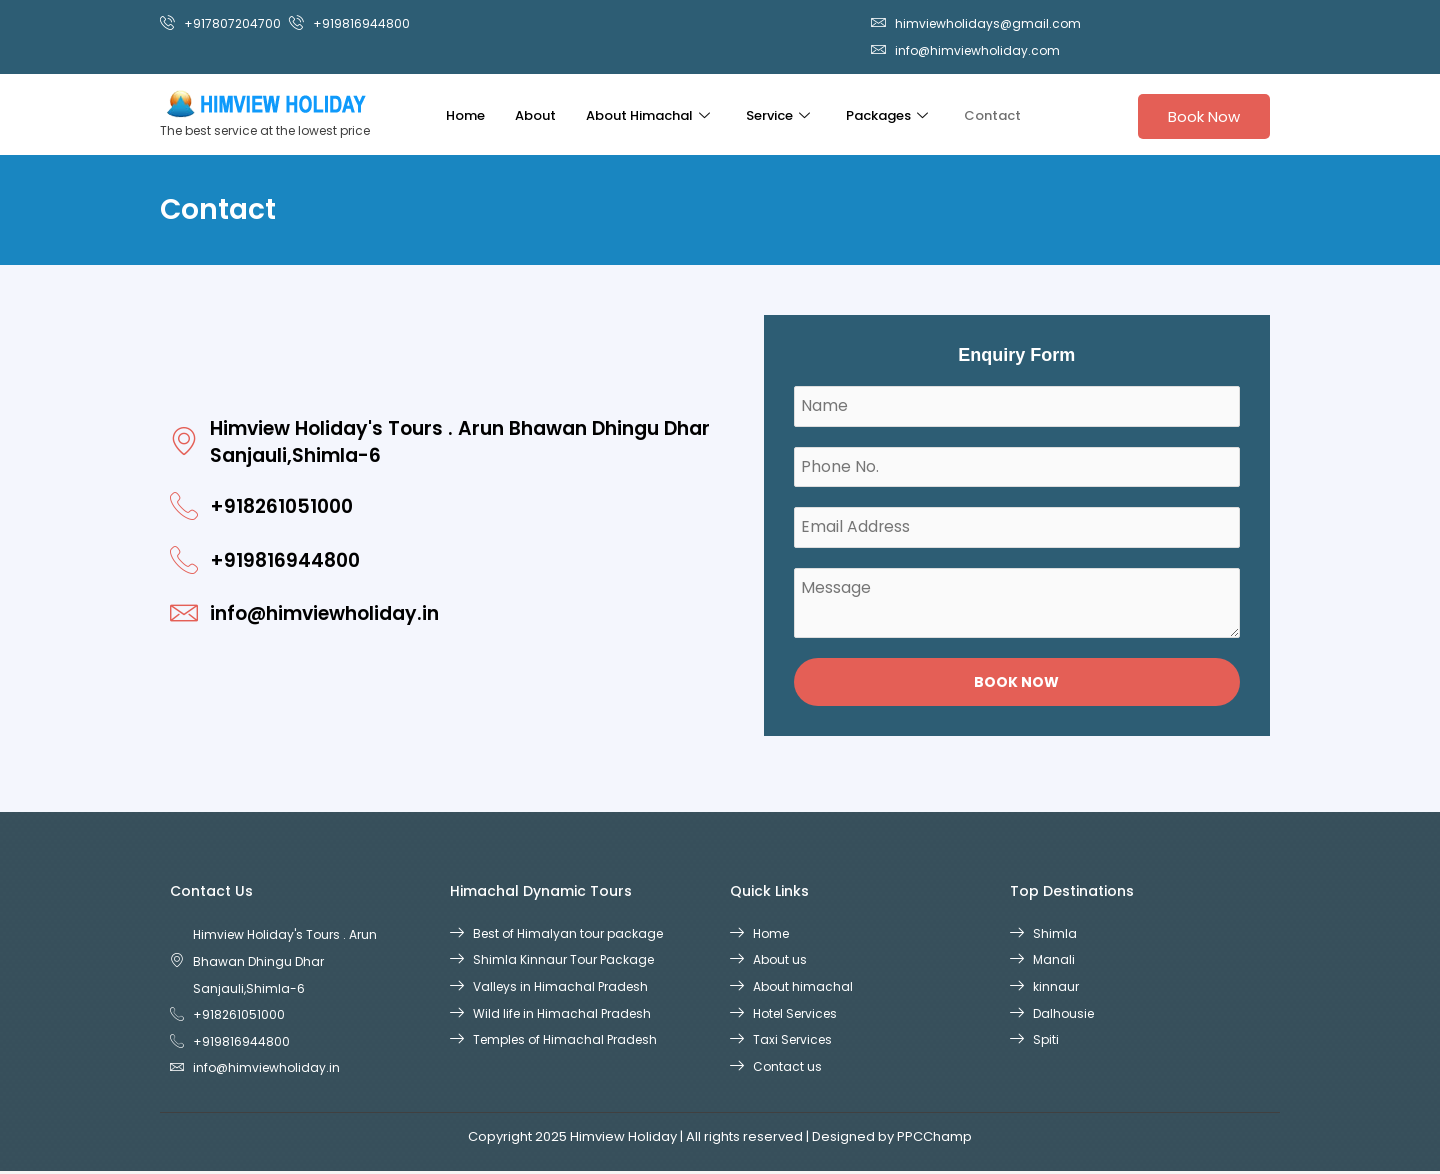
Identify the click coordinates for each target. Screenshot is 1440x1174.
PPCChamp (934, 1139)
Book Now (1204, 116)
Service (778, 115)
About (535, 115)
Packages (887, 115)
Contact (992, 115)
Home (465, 115)
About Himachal (648, 115)
